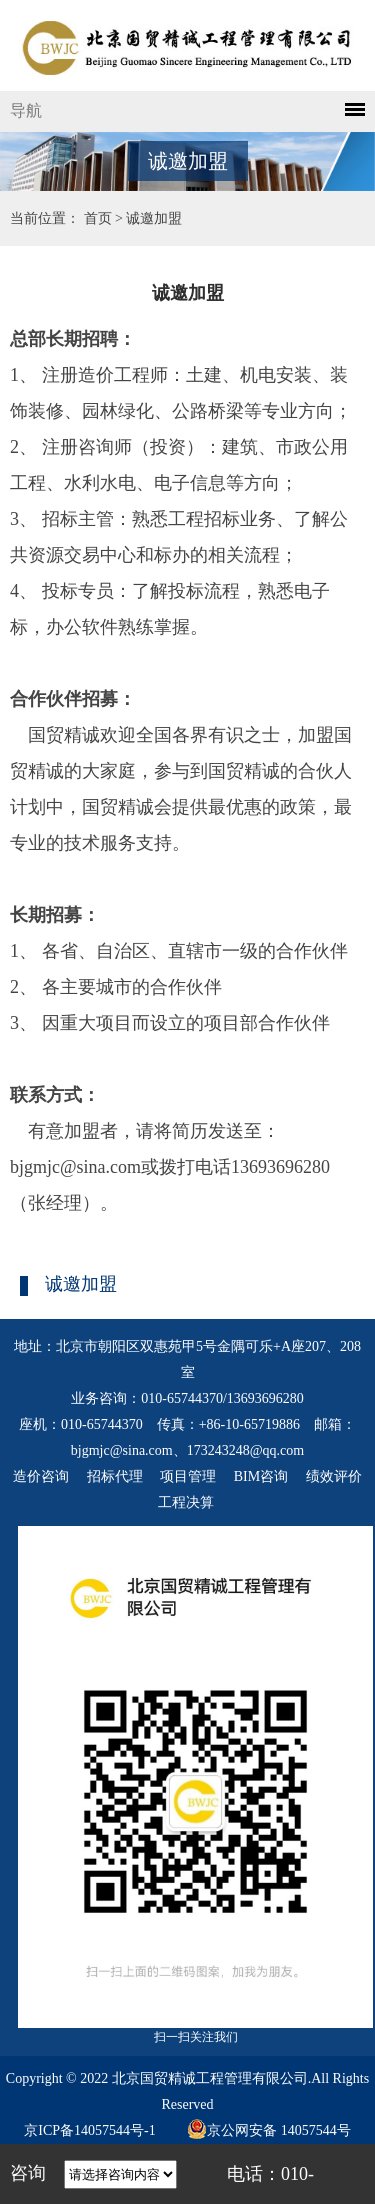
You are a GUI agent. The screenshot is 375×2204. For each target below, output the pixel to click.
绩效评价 (334, 1476)
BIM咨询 (261, 1476)
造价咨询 (41, 1476)
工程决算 (186, 1502)
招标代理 (115, 1476)
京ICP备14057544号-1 (89, 2130)
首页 (98, 218)
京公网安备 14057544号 (269, 2130)
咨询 (28, 2173)
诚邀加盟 (154, 218)
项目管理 (188, 1476)
